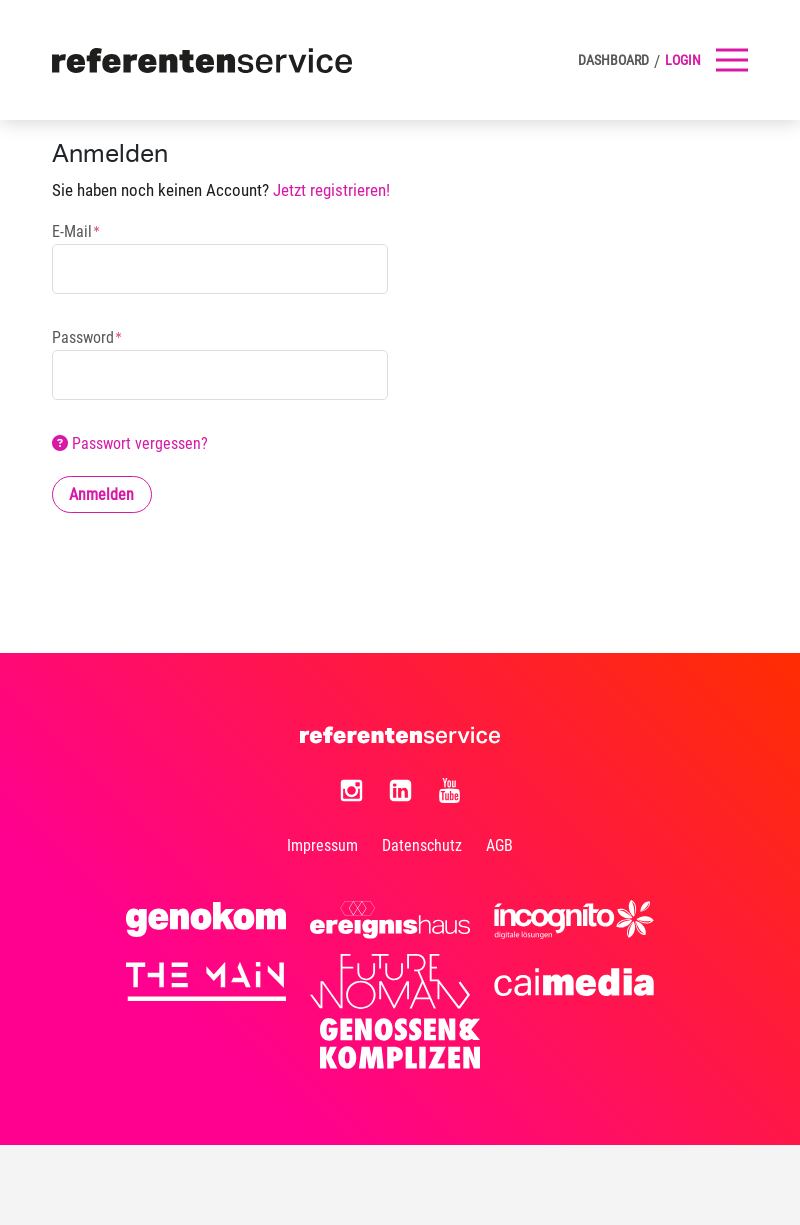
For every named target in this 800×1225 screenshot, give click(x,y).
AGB (499, 845)
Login (683, 60)
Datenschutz (422, 845)
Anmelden (101, 494)
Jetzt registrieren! (331, 190)
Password (83, 338)
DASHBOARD (613, 60)
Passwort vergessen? (130, 443)
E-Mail (72, 232)
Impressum (322, 845)
